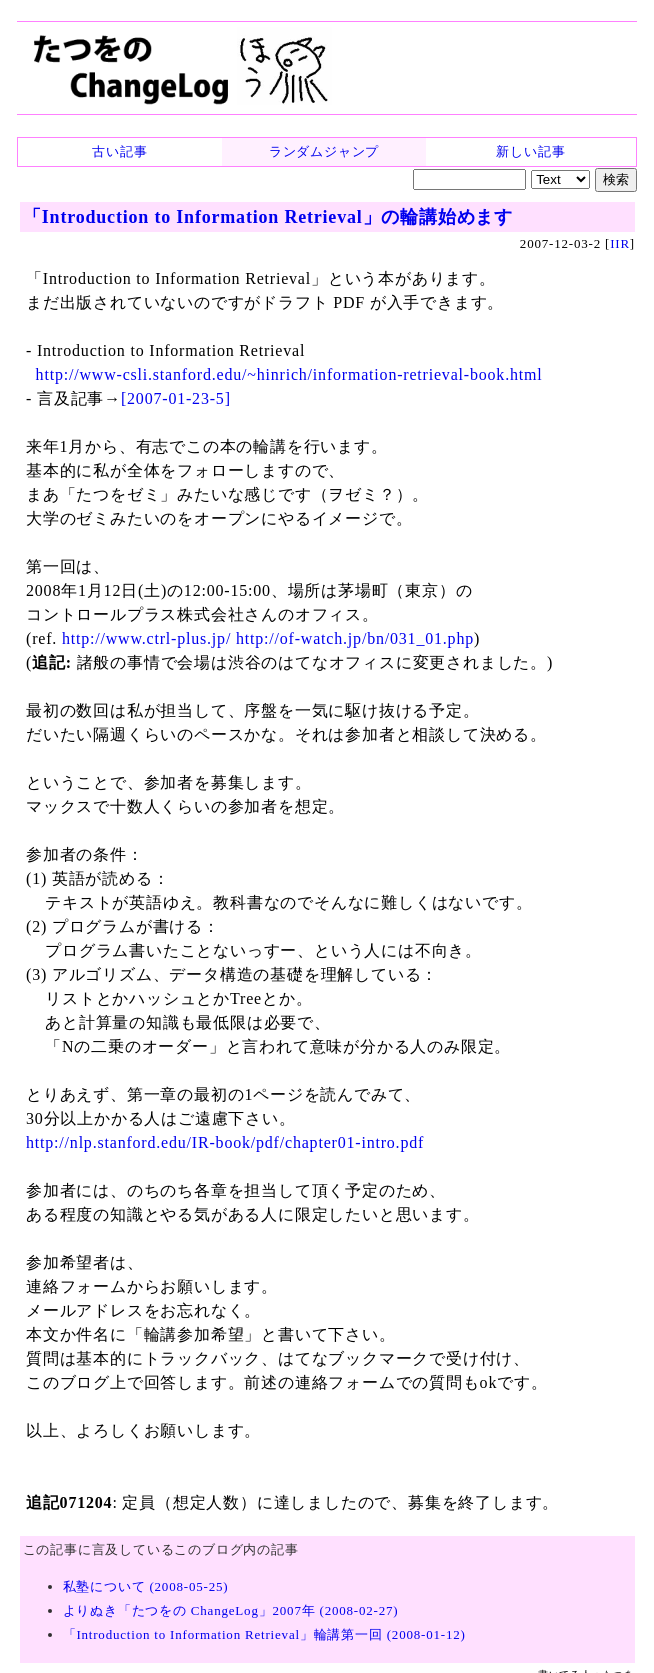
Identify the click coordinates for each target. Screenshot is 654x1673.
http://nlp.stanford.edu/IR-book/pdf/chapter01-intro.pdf (225, 1142)
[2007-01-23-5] (176, 398)
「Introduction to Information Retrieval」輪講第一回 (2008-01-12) (264, 1634)
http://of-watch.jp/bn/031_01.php (355, 638)
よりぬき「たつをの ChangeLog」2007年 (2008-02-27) (231, 1610)
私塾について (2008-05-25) (146, 1586)
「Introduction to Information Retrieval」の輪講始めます (268, 217)
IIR (620, 243)
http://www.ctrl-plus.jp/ (146, 638)
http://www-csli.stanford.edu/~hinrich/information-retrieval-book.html (289, 374)
